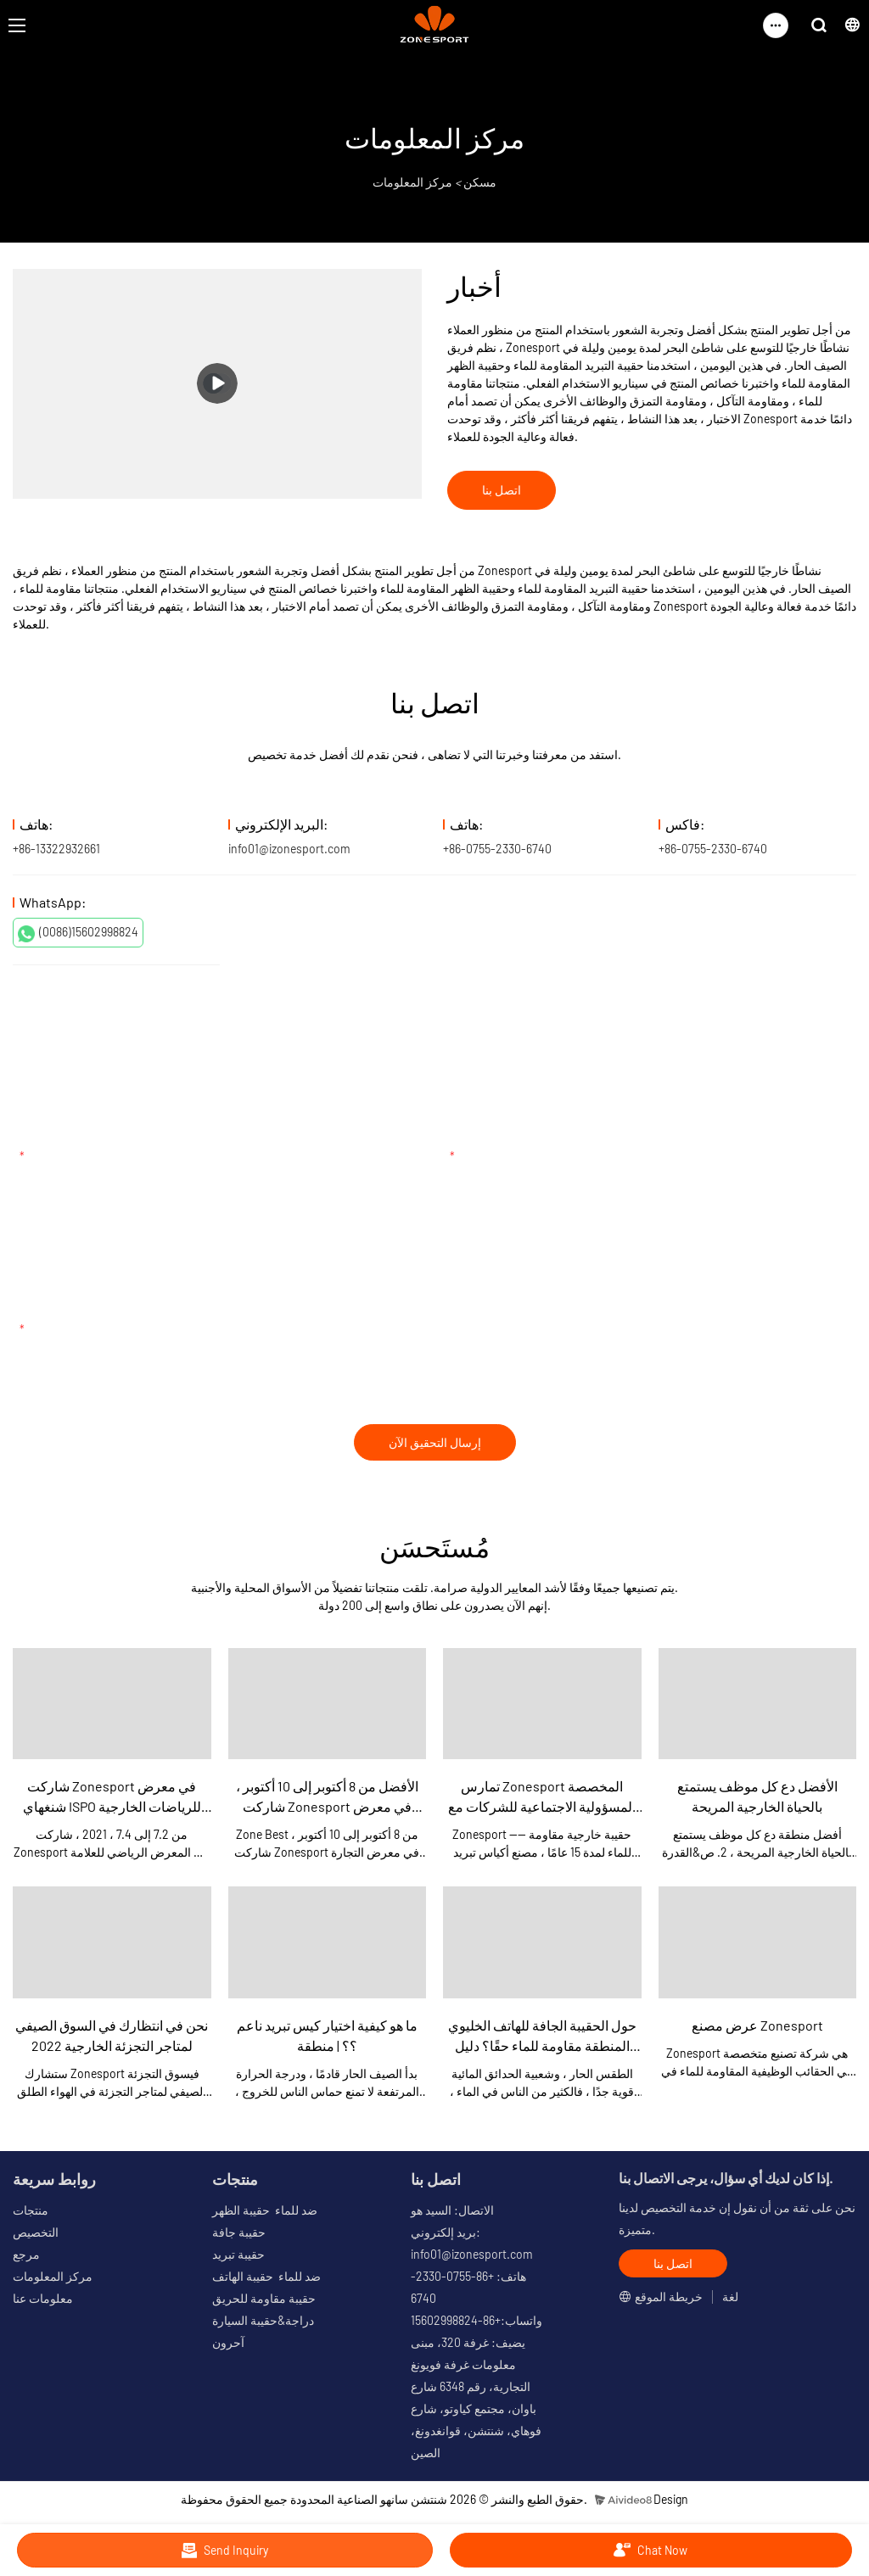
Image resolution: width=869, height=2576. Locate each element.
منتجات (30, 2210)
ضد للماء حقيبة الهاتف (266, 2276)
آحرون (228, 2342)
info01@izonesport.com (289, 848)
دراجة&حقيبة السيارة (263, 2320)
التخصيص (36, 2232)
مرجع (26, 2254)
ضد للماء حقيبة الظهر (264, 2210)
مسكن (479, 182)
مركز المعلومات (412, 182)
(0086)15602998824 (78, 933)
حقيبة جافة (239, 2232)
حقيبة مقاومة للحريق (264, 2298)
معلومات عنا (43, 2298)
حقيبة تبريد (238, 2254)
